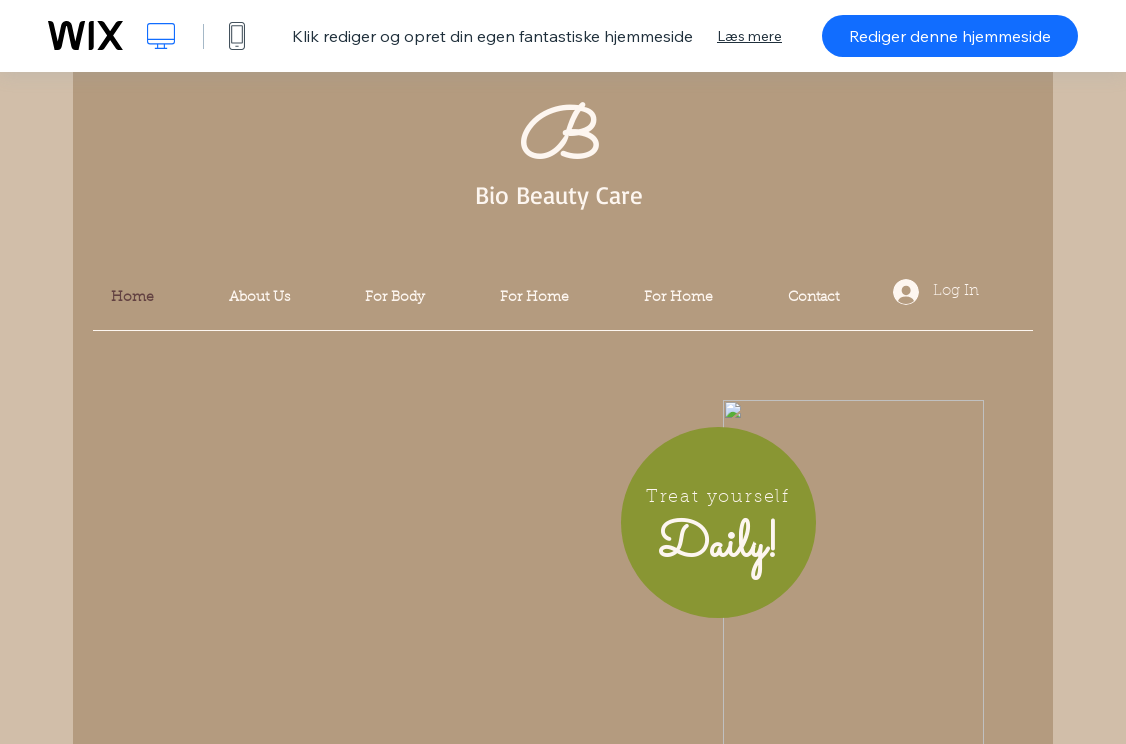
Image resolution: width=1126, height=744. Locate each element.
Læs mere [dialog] (749, 36)
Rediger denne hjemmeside (950, 36)
